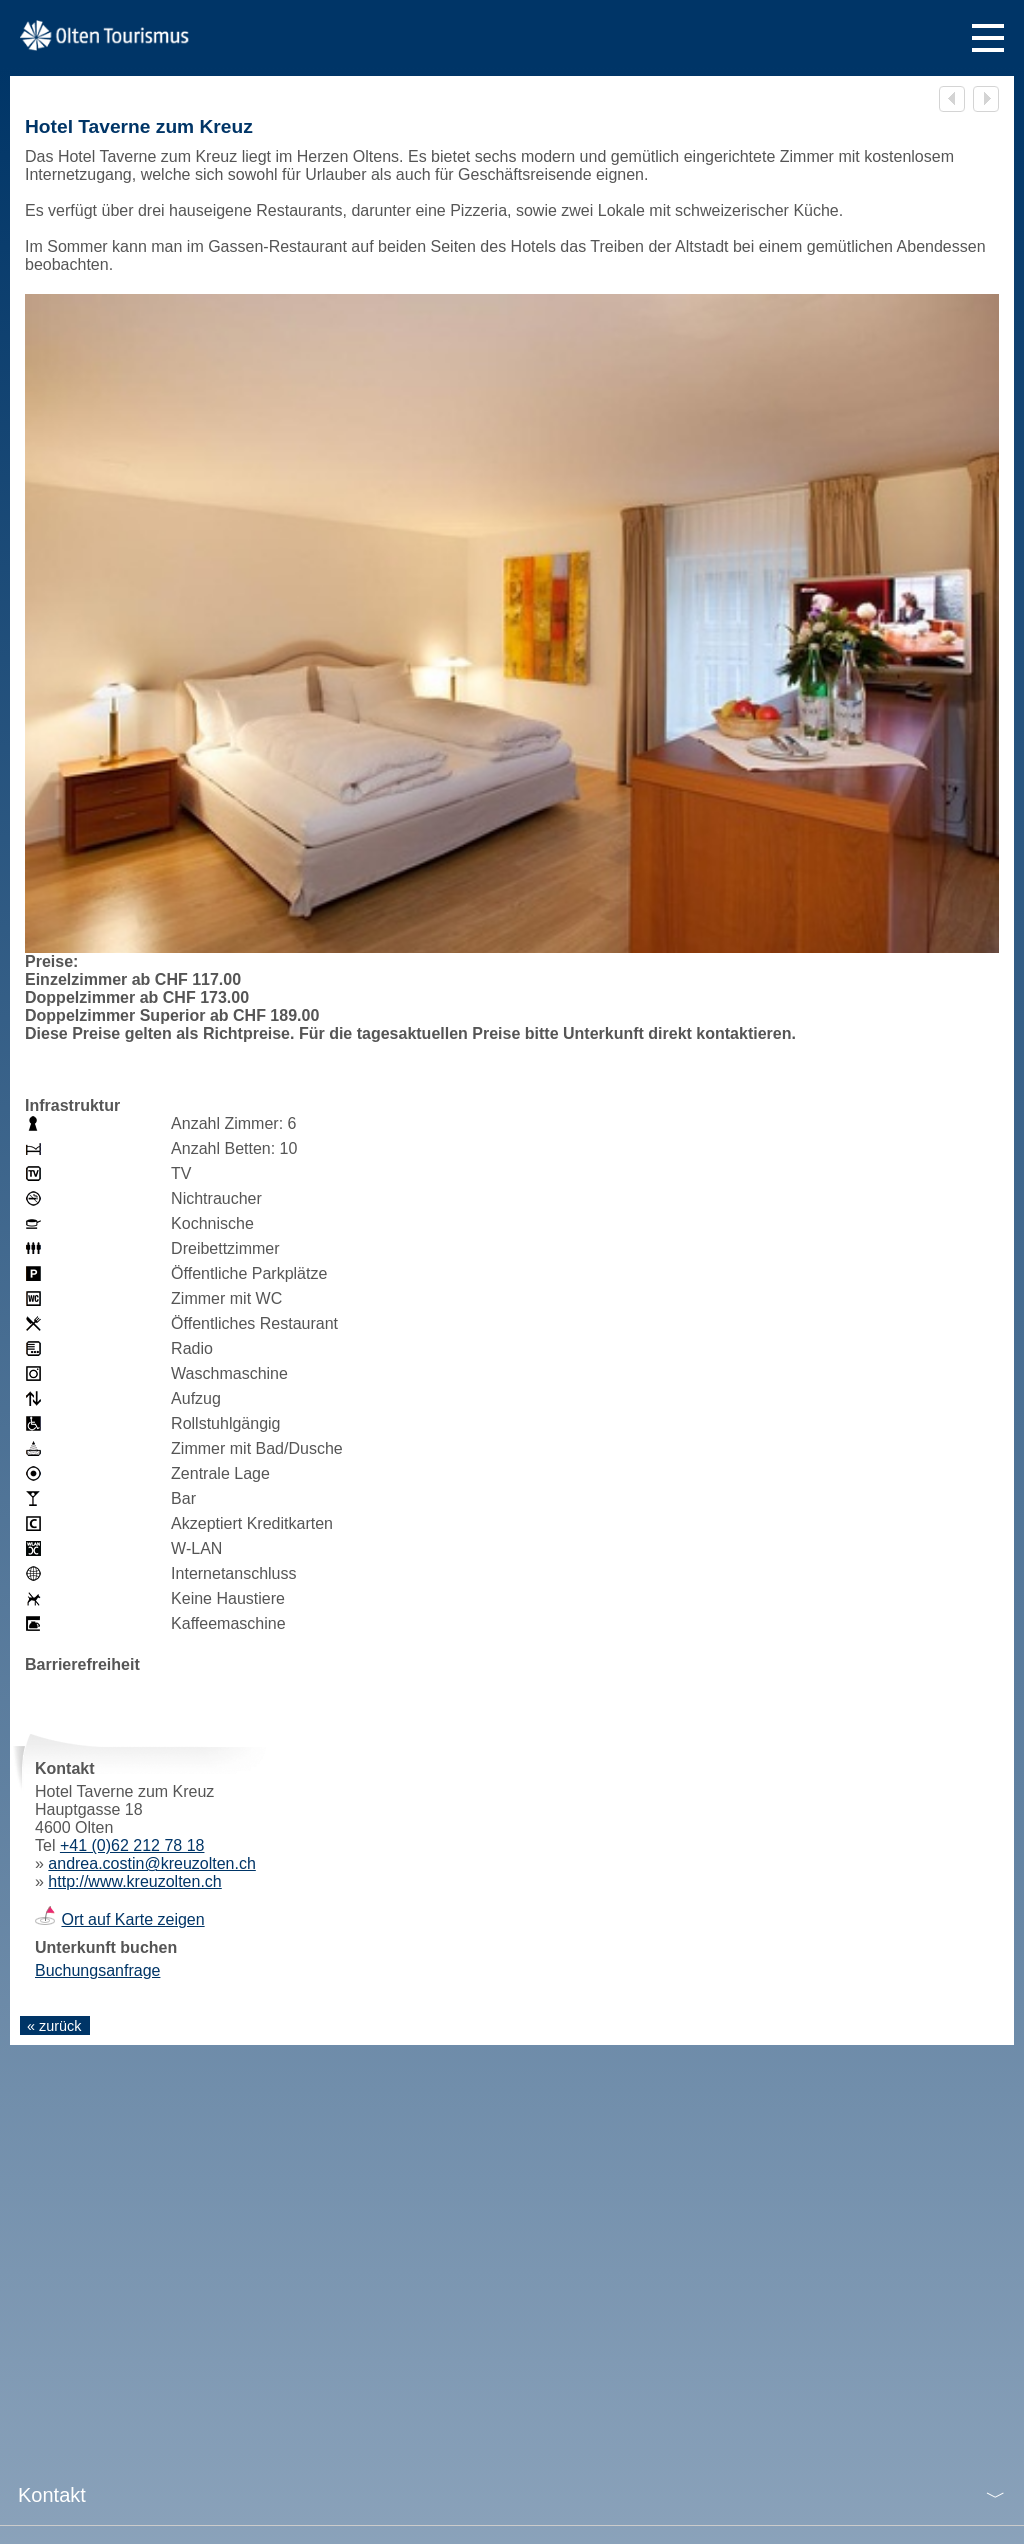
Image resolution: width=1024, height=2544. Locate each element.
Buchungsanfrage (97, 1970)
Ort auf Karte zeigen (132, 1919)
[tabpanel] (512, 648)
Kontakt (52, 2495)
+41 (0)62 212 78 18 (132, 1845)
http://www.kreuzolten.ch (134, 1881)
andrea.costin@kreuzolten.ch (151, 1863)
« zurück (54, 2026)
